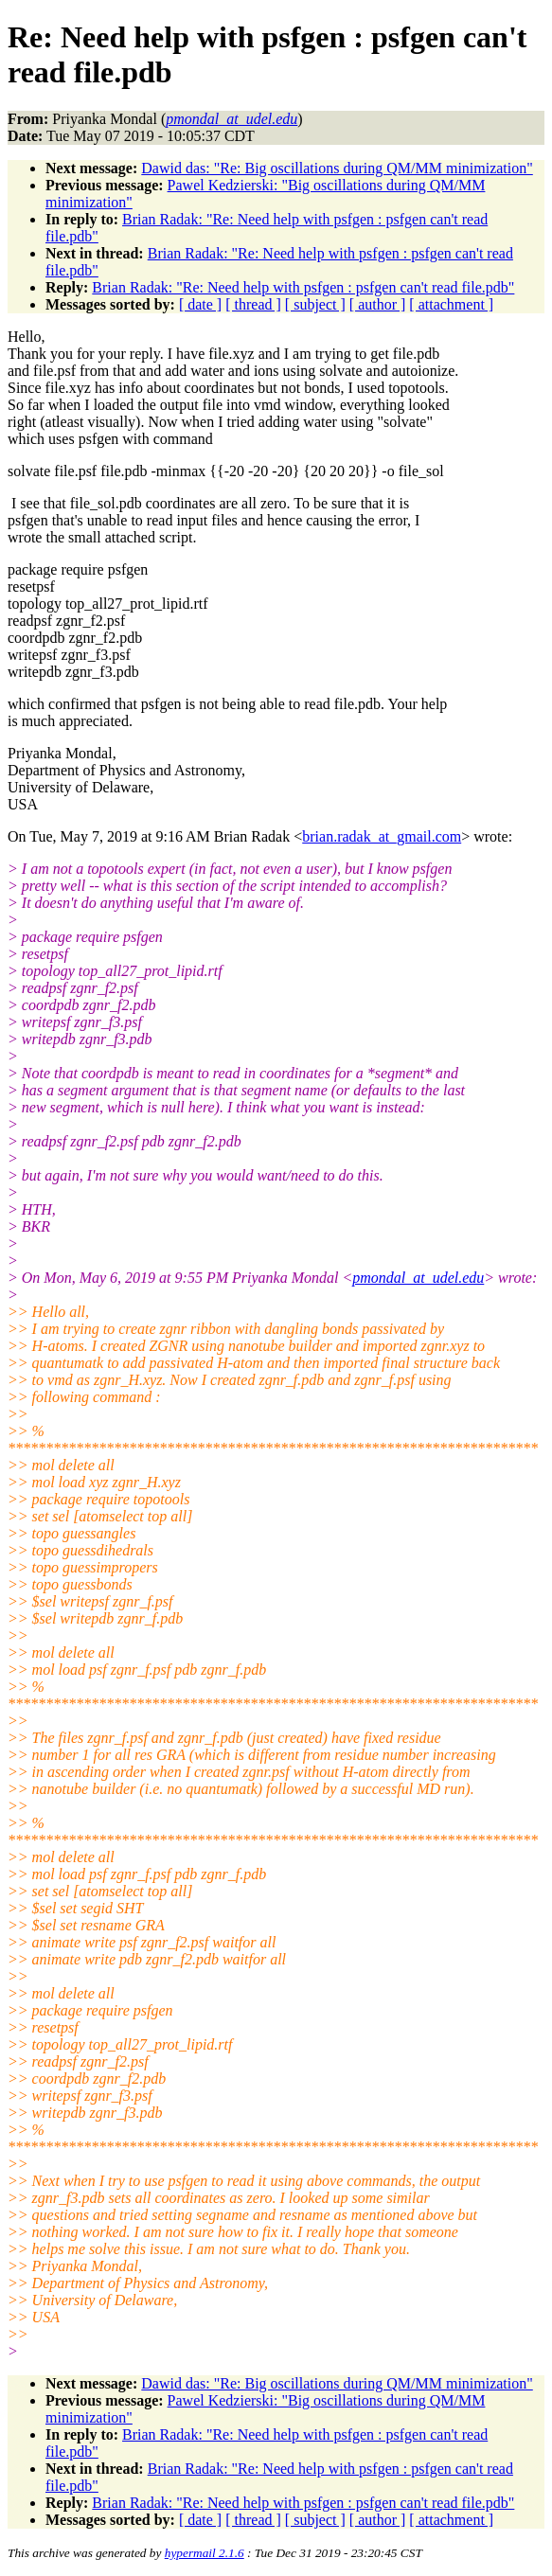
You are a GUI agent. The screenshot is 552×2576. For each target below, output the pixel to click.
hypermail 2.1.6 (204, 2553)
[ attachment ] (451, 304)
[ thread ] (253, 304)
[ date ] (200, 304)
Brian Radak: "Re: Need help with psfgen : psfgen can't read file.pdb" (303, 287)
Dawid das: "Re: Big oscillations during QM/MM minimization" (336, 168)
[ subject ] (315, 304)
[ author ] (377, 304)
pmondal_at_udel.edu (418, 1278)
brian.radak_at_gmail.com (381, 836)
